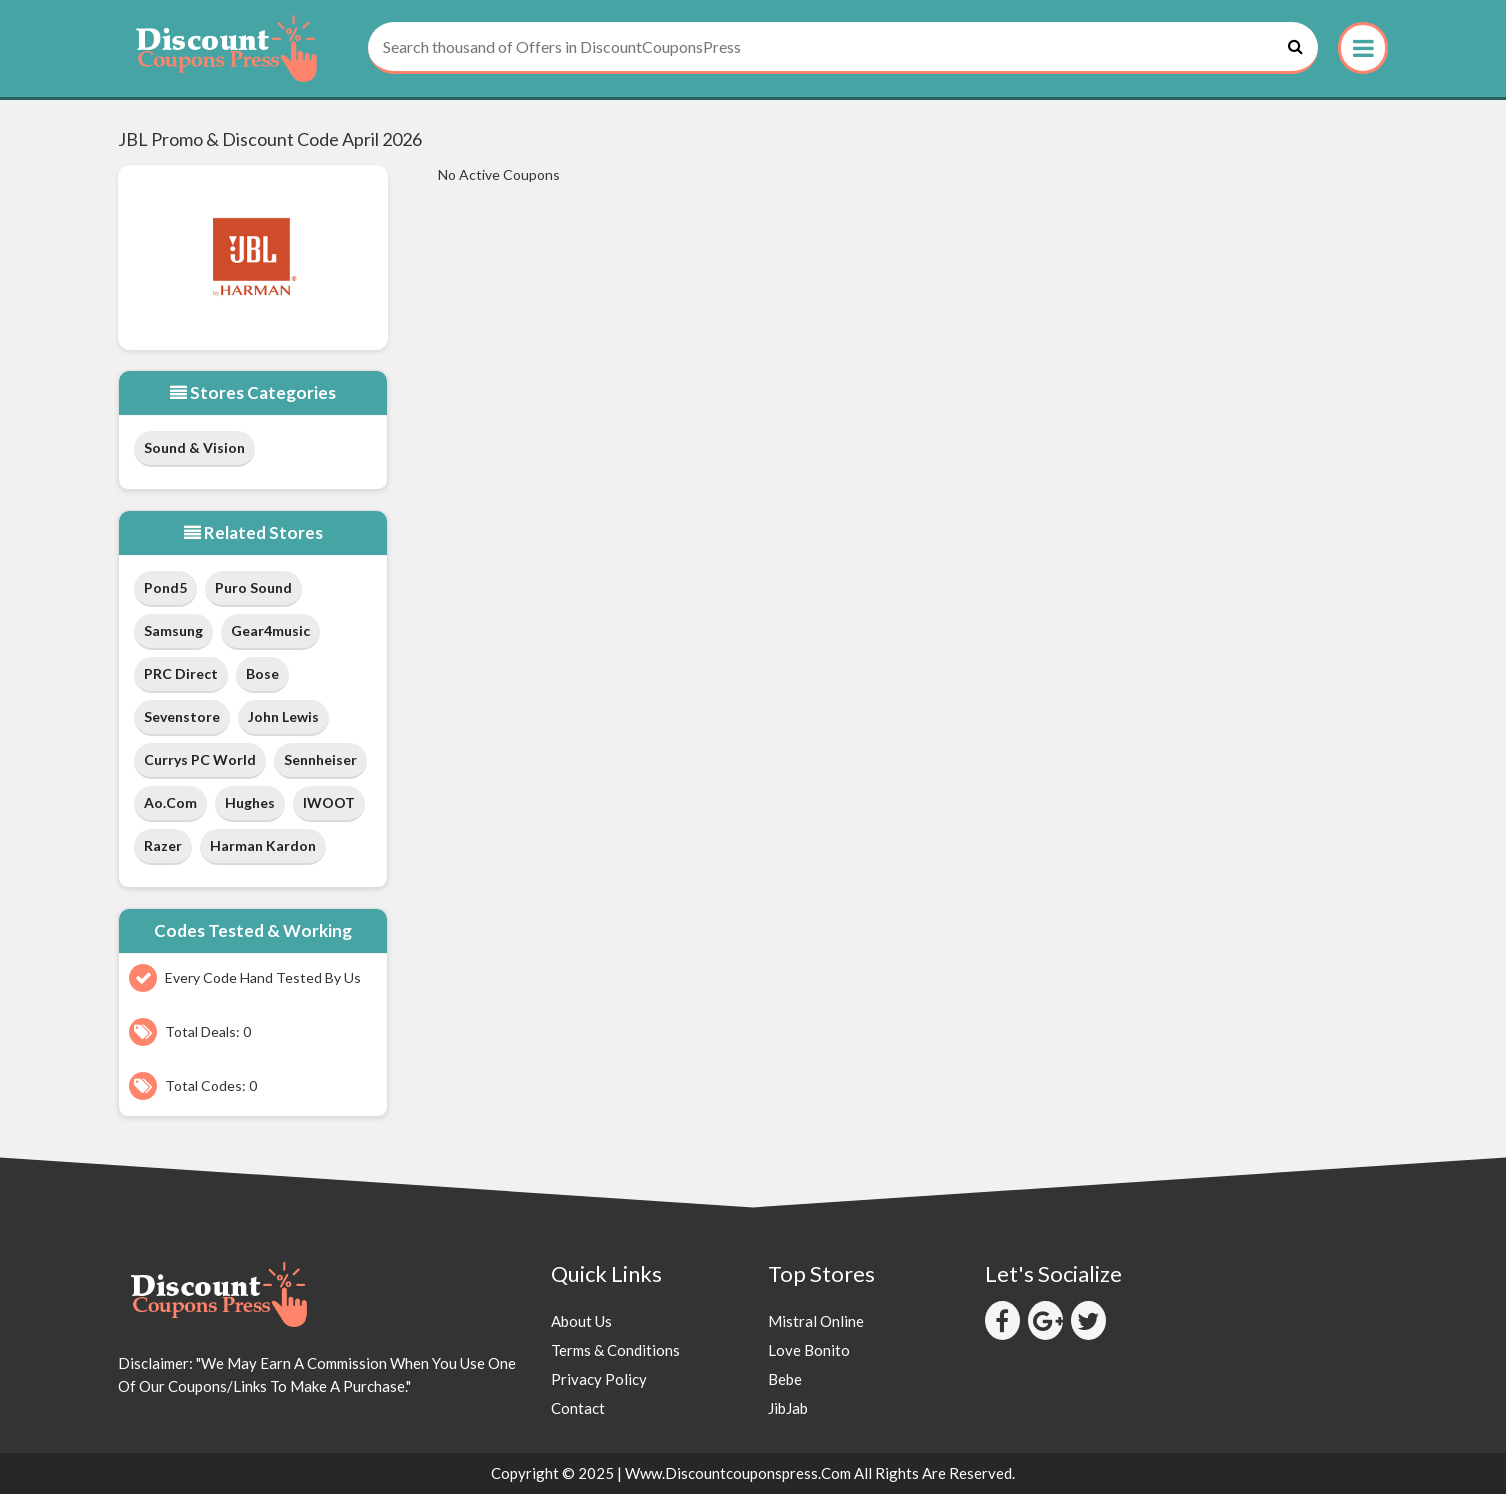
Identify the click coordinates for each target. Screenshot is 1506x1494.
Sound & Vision (194, 447)
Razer (163, 845)
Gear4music (270, 630)
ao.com (170, 802)
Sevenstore (182, 716)
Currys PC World (200, 759)
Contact (578, 1408)
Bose (262, 673)
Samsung (173, 630)
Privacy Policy (599, 1379)
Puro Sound (253, 587)
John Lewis (283, 716)
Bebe (785, 1379)
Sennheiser (320, 759)
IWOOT (329, 802)
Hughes (250, 802)
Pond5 (165, 587)
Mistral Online (816, 1321)
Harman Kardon (263, 845)
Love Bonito (809, 1350)
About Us (581, 1321)
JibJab (788, 1408)
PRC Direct (181, 673)
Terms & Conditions (615, 1350)
